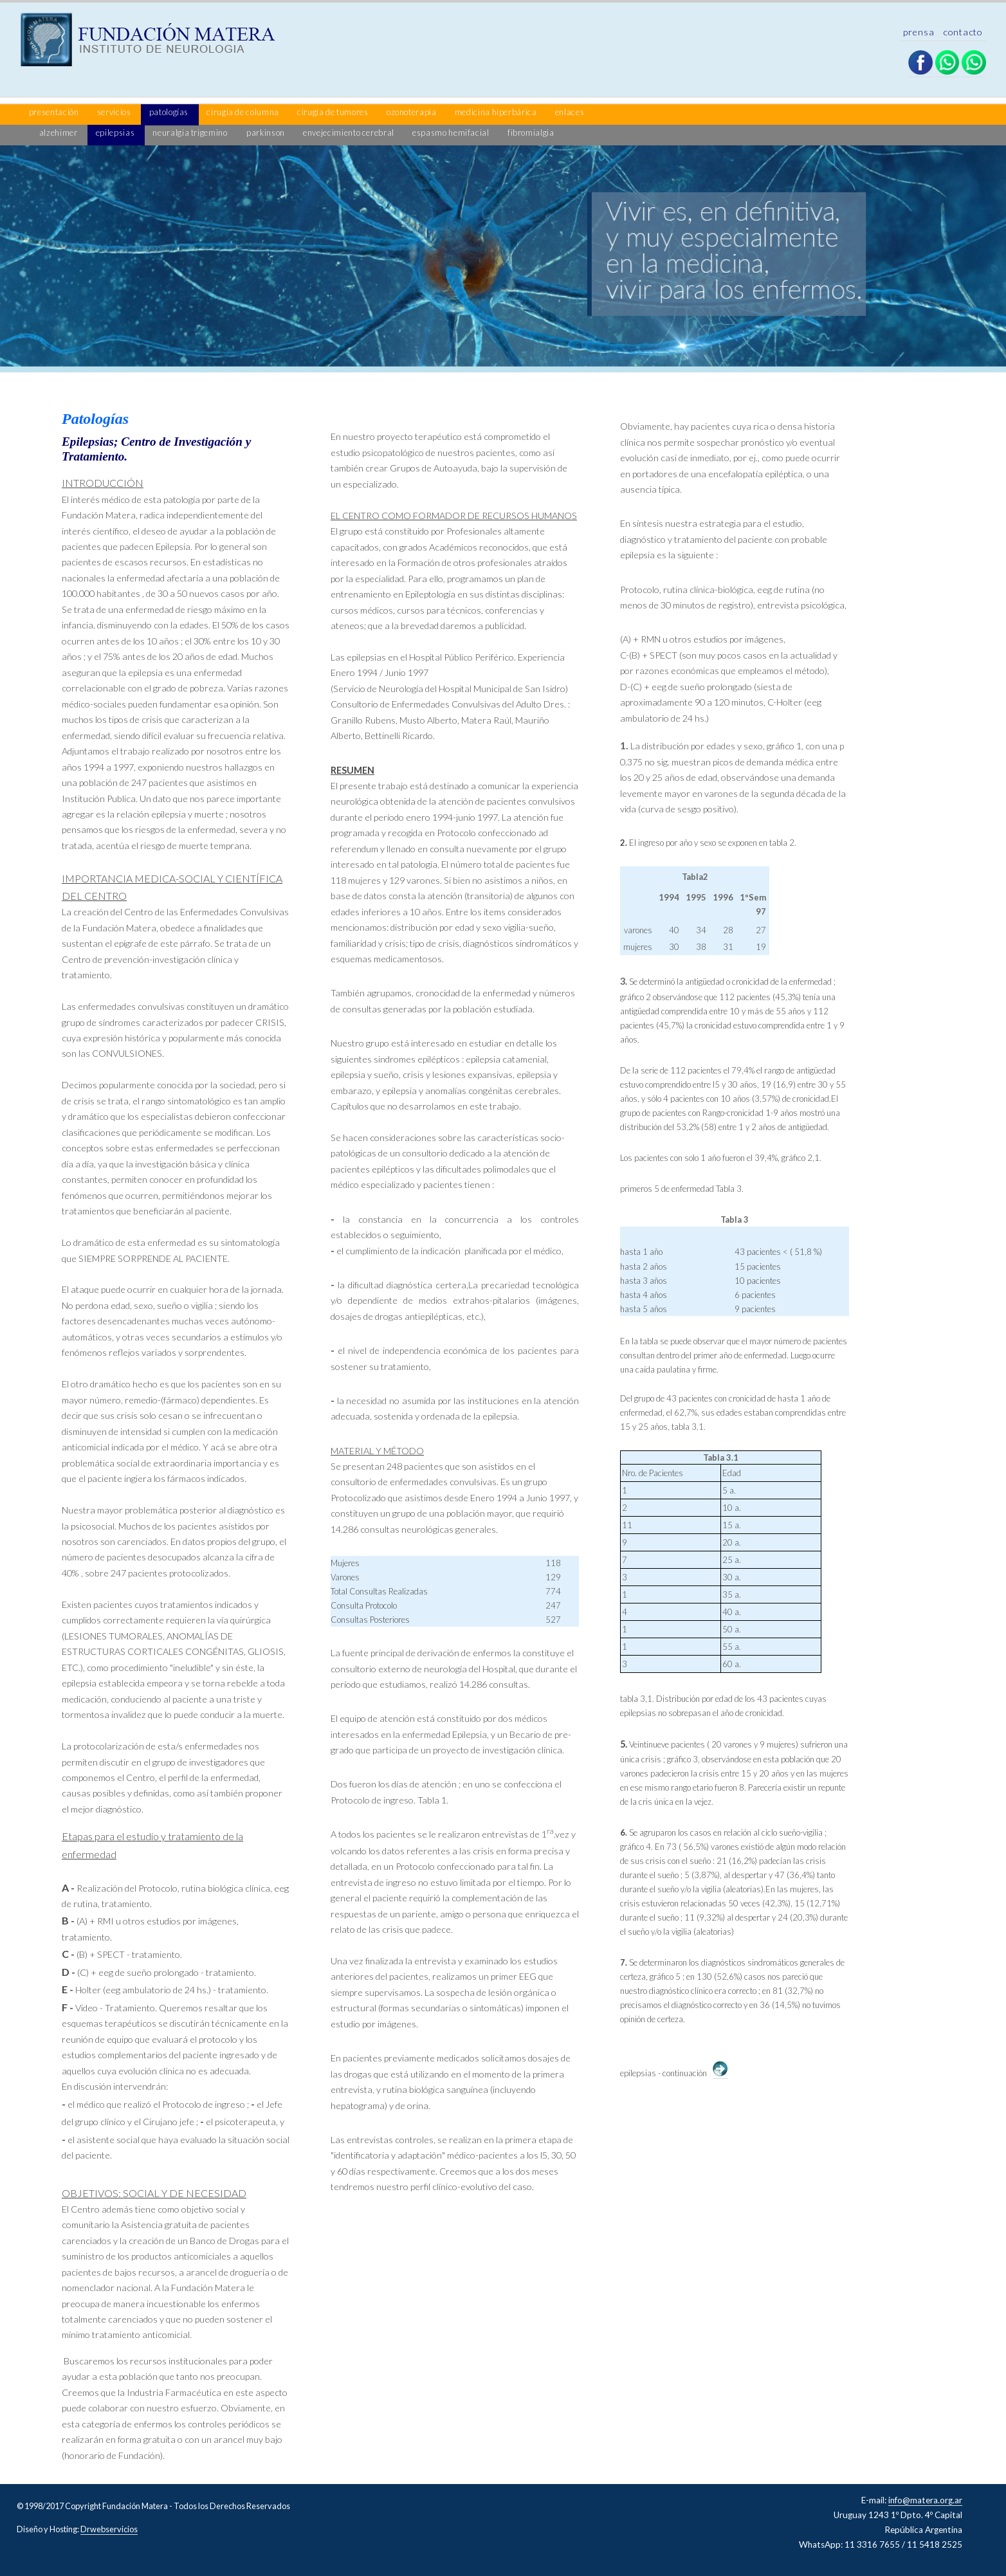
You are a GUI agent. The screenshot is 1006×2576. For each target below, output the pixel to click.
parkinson (266, 132)
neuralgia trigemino (189, 132)
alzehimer (59, 132)
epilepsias (116, 132)
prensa (920, 31)
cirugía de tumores (333, 112)
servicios (115, 112)
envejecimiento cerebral (349, 132)
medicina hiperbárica (496, 112)
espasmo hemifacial (451, 132)
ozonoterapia (412, 112)
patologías (169, 112)
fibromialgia (531, 132)
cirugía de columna (243, 112)
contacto (963, 31)
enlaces (569, 112)
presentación (54, 112)
